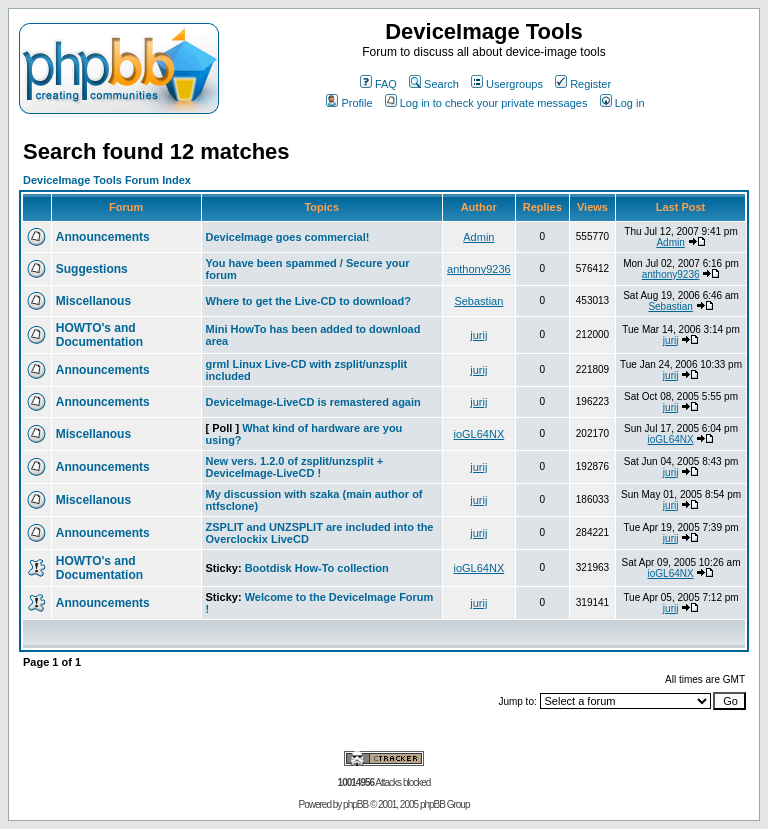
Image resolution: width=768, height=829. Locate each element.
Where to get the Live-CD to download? (308, 301)
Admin (478, 237)
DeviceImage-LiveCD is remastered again (313, 402)
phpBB (355, 804)
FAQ (378, 84)
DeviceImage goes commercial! (288, 237)
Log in (622, 103)
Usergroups (507, 84)
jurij (478, 335)
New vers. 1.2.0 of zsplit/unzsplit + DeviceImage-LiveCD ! (295, 467)
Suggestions (92, 269)
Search (434, 84)
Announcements (103, 237)
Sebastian (478, 301)
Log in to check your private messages (486, 103)
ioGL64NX (478, 434)
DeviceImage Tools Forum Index (107, 180)
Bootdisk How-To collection (317, 568)
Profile (349, 103)
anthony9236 (479, 269)
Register (583, 84)
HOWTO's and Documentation (99, 335)
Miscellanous (93, 301)
